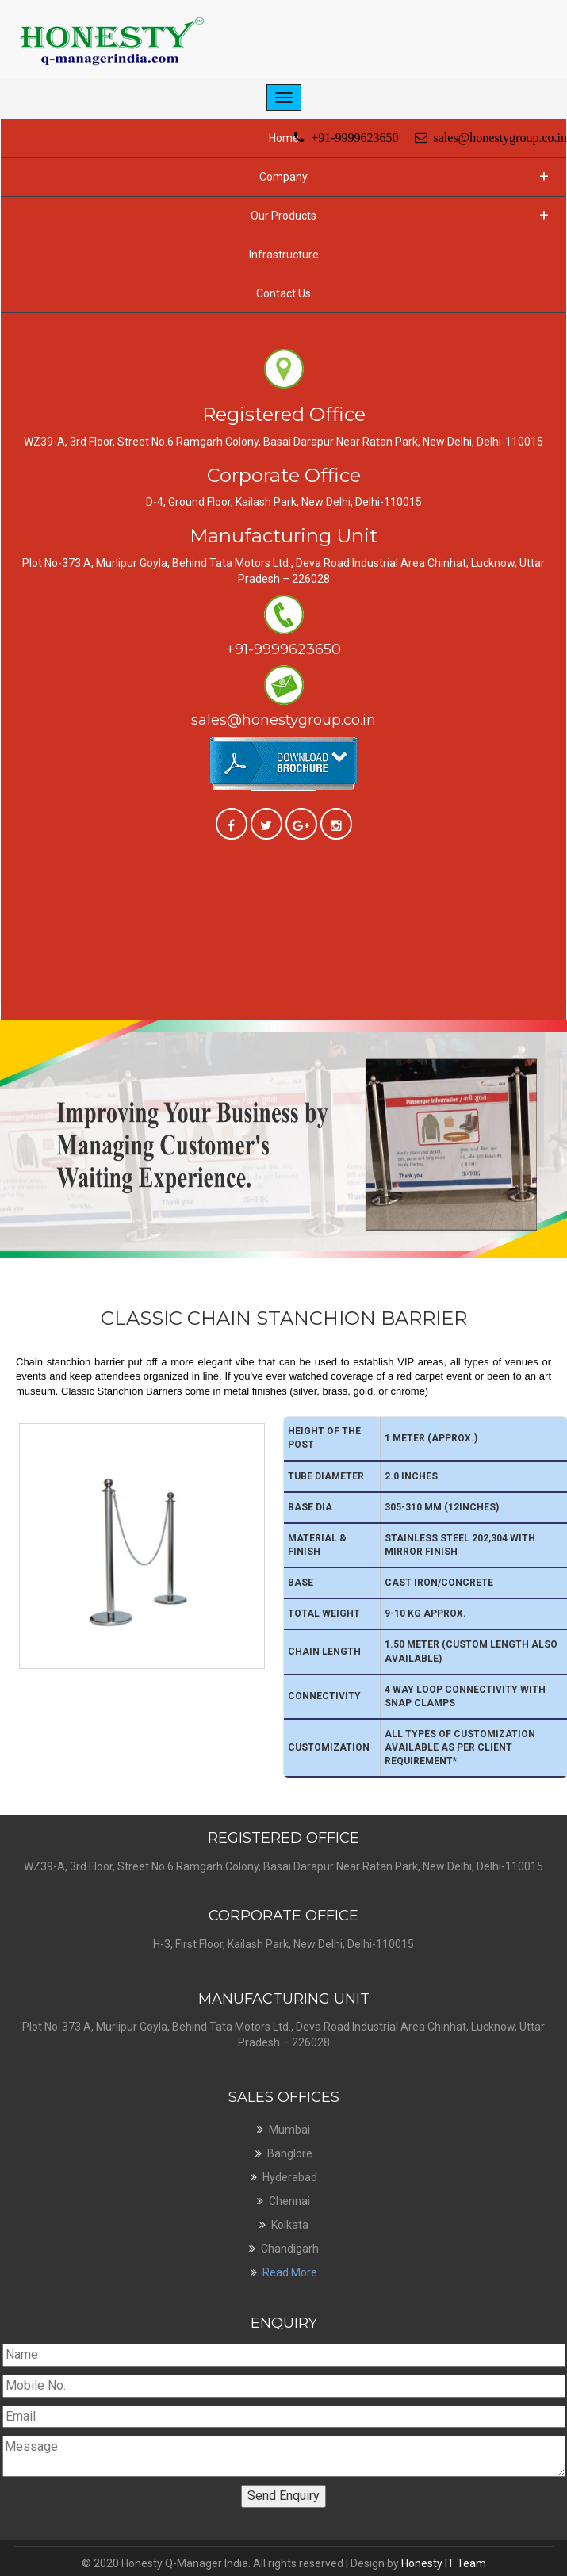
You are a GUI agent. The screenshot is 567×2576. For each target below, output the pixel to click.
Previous (10, 1026)
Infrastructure (284, 254)
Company (404, 176)
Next (557, 1026)
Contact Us (283, 293)
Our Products (400, 214)
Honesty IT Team (443, 2563)
